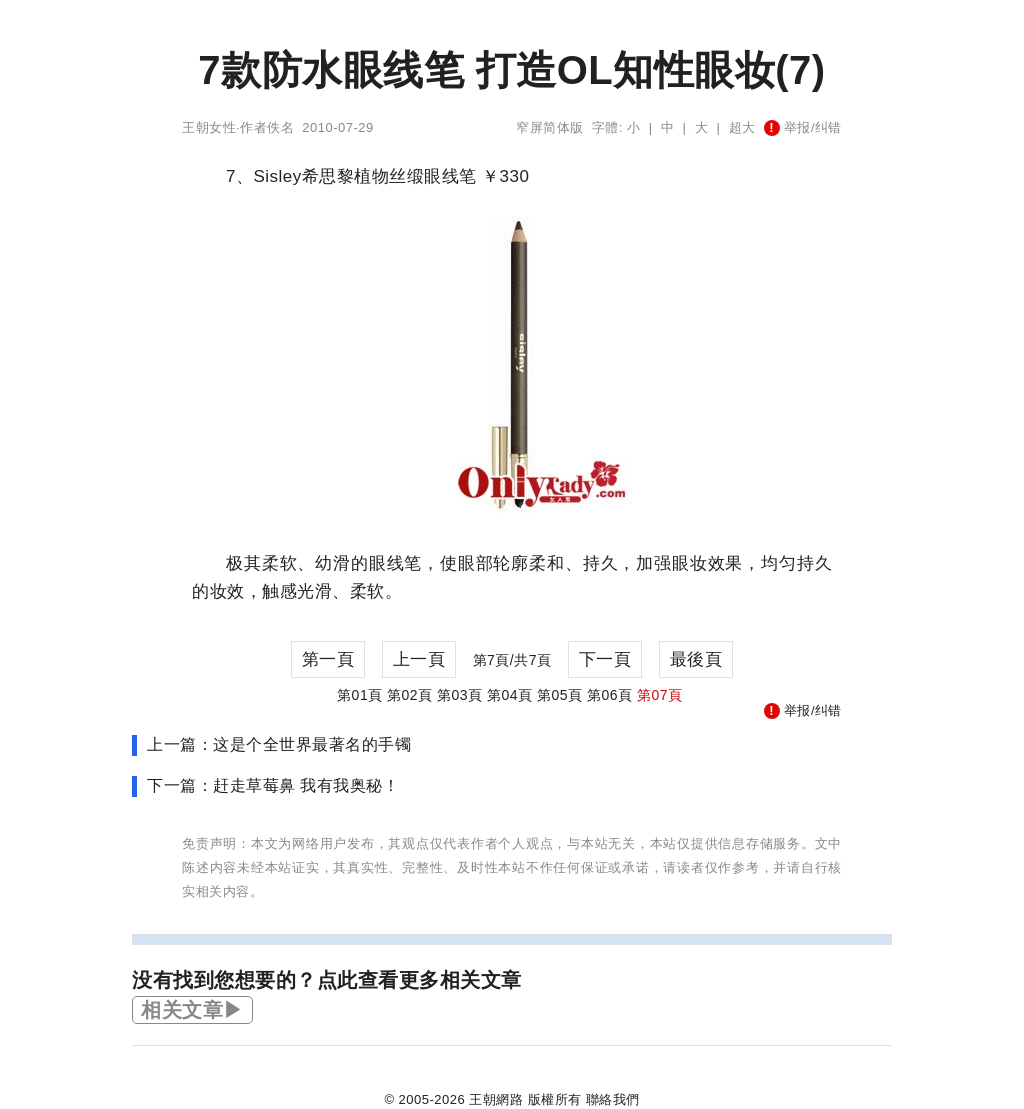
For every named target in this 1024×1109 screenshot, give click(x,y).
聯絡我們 (613, 1099)
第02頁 (410, 695)
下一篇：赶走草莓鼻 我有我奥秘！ (273, 785)
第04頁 (510, 695)
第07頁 (660, 695)
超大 (742, 127)
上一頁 (419, 659)
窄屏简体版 (550, 127)
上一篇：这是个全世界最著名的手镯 (279, 744)
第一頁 (328, 659)
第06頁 (610, 695)
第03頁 (460, 695)
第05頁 (560, 695)
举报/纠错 (803, 127)
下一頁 (605, 659)
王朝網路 (496, 1099)
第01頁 (360, 695)
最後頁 (696, 659)
